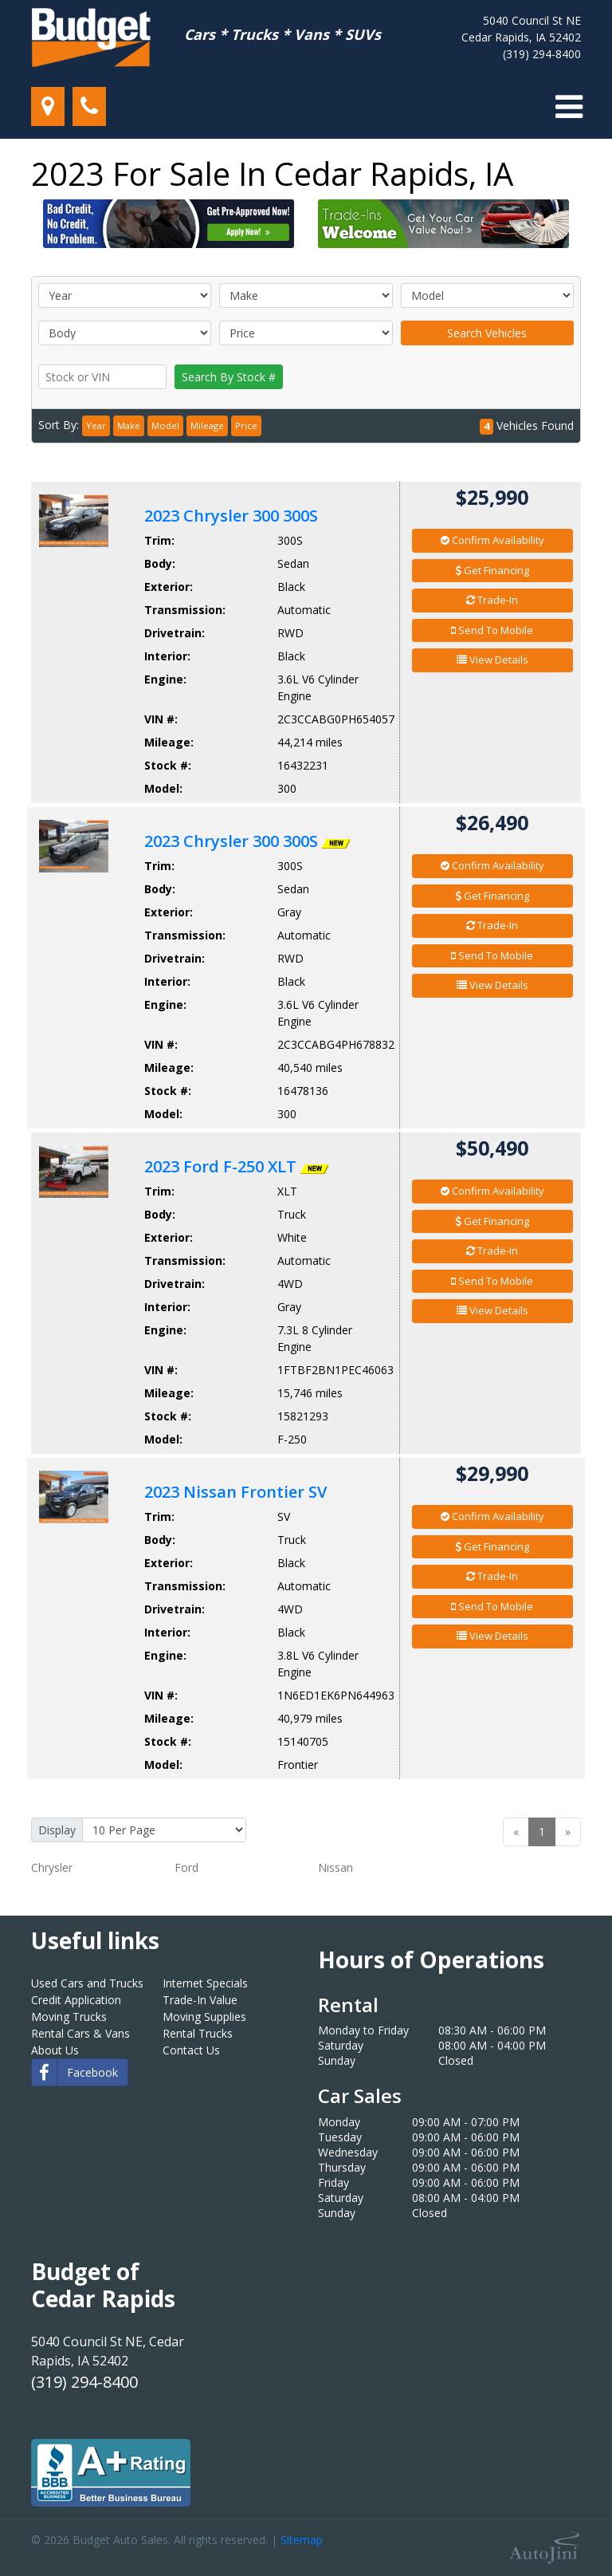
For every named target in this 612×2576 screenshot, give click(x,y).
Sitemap (301, 2539)
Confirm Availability (492, 540)
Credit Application (76, 1999)
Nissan (335, 1867)
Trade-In (492, 600)
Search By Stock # (229, 376)
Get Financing (492, 570)
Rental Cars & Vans (80, 2033)
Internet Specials (205, 1983)
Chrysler (52, 1867)
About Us (55, 2050)
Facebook (75, 2072)
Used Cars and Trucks (87, 1983)
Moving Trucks (69, 2016)
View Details (492, 659)
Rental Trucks (198, 2033)
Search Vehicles (487, 333)
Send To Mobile (492, 630)
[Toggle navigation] (569, 107)
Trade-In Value (200, 1999)
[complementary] (564, 2528)
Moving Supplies (204, 2016)
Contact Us (191, 2050)
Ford (186, 1867)
